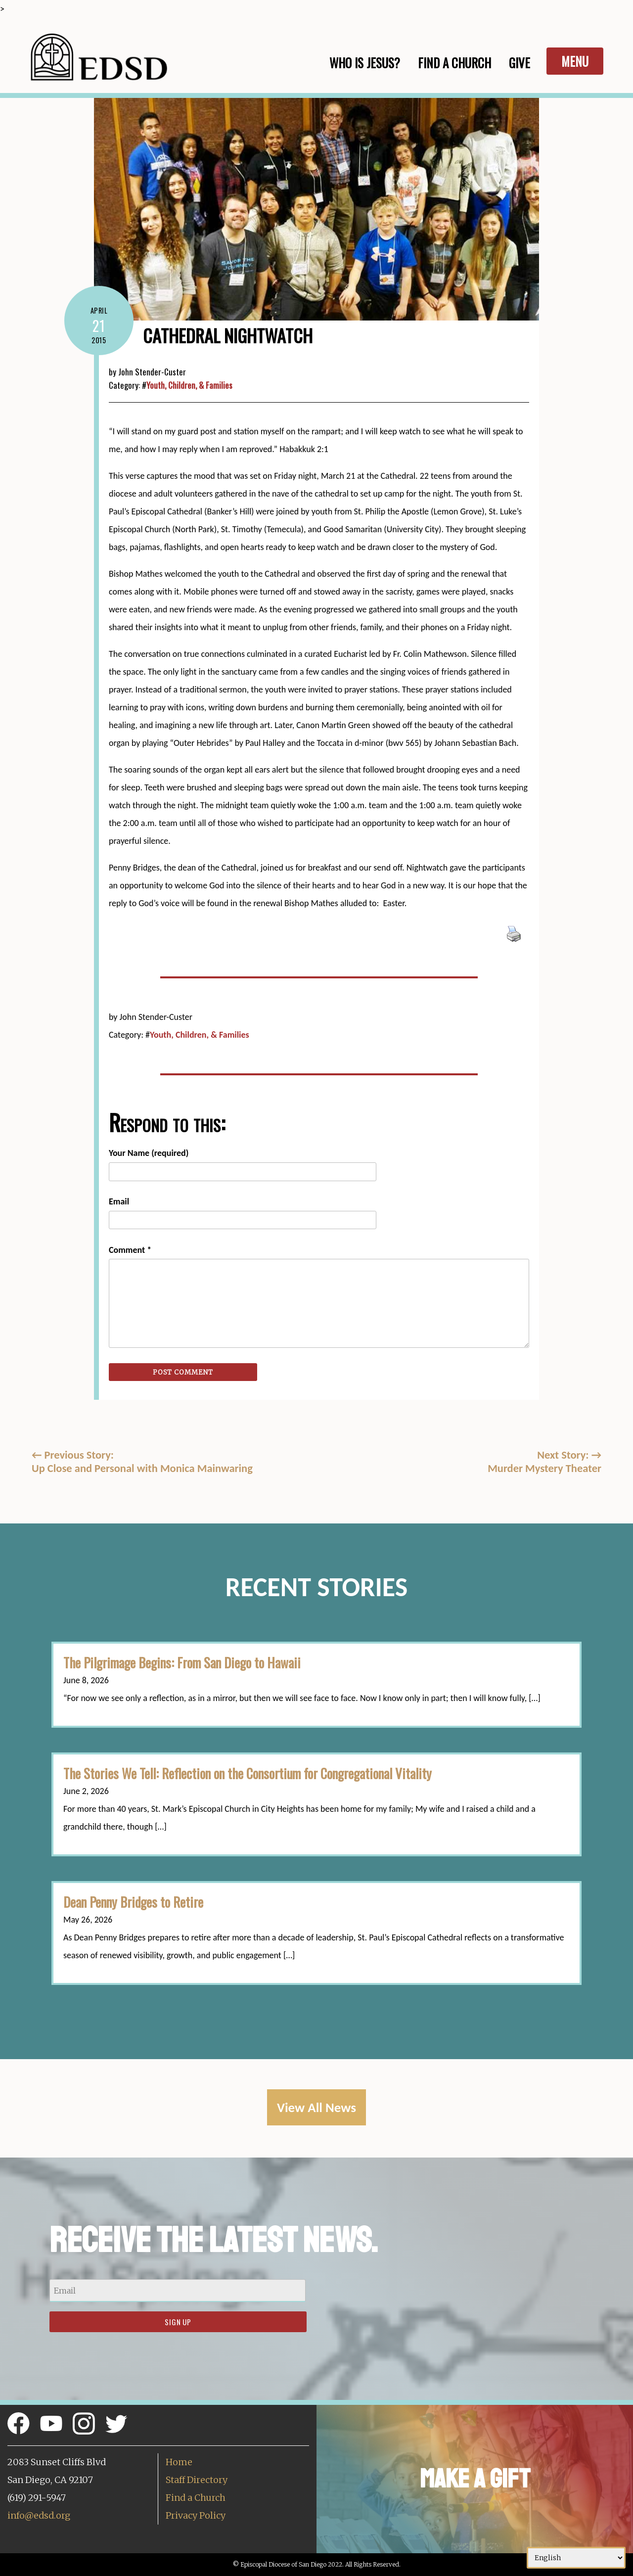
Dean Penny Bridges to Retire (133, 1902)
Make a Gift (475, 2478)
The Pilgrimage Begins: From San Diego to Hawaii (182, 1662)
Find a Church (196, 2497)
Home (179, 2462)
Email (119, 1201)
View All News (316, 2107)
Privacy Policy (196, 2515)
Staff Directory (196, 2479)
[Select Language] (576, 2558)
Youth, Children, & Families (189, 385)
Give (519, 62)
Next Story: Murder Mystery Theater (544, 1461)
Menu (574, 61)
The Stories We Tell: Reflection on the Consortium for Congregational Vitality (247, 1773)
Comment (130, 1249)
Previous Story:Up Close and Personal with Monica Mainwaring (142, 1461)
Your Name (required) (148, 1153)
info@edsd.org (38, 2515)
